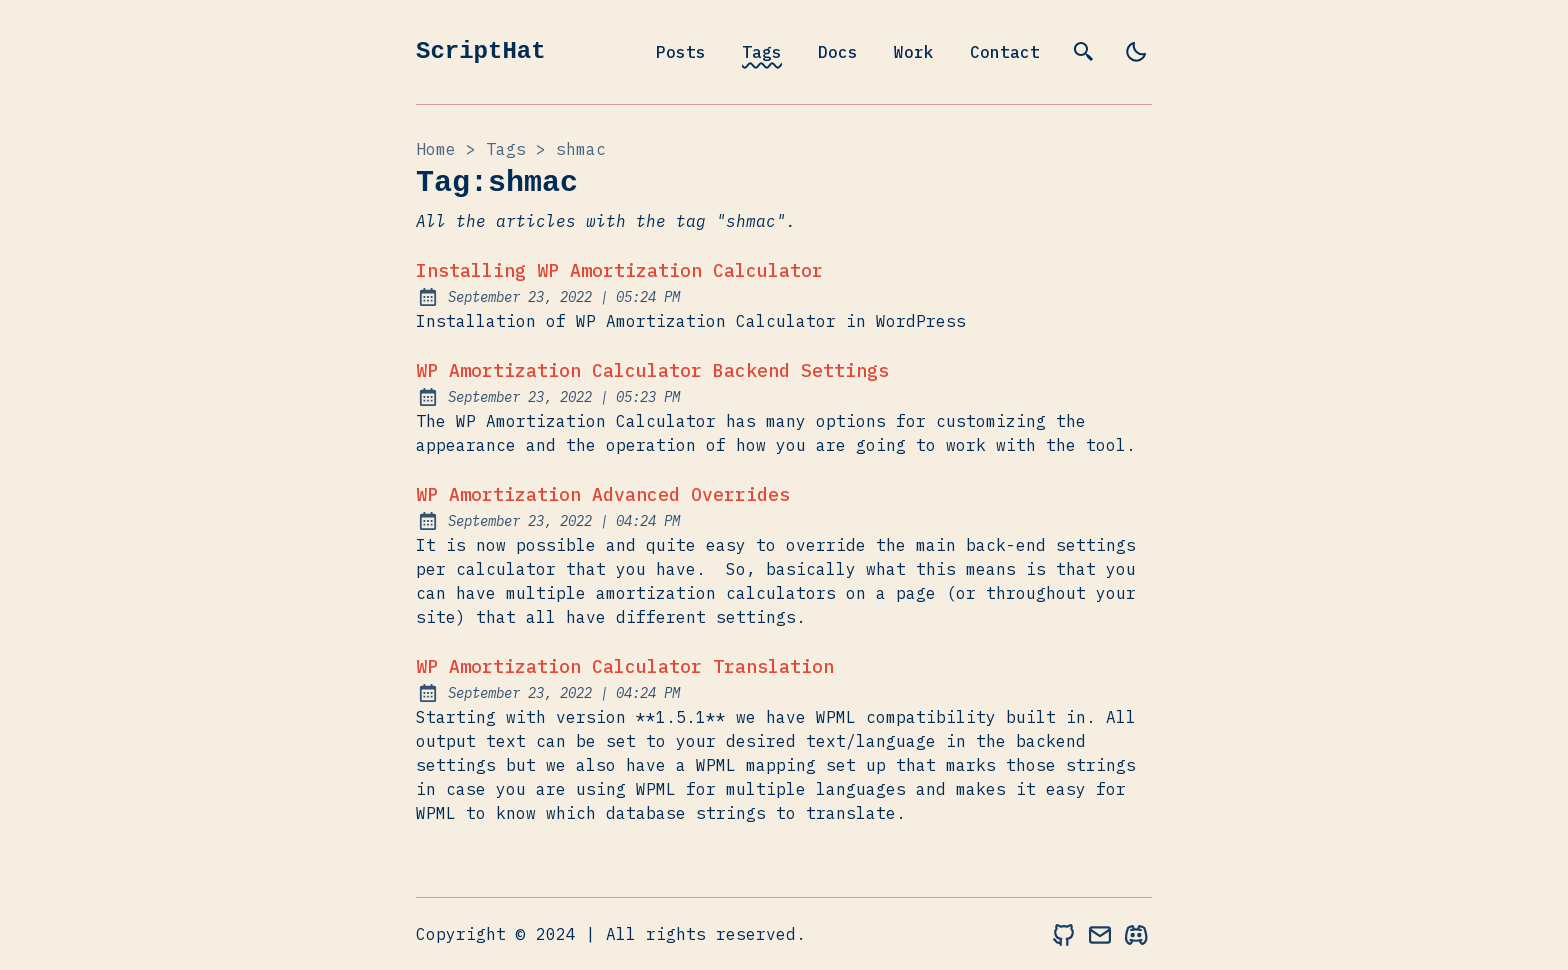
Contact (1005, 52)
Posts (681, 52)
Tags (762, 52)
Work (914, 52)
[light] (1136, 52)
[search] (1084, 52)
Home (436, 149)
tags (506, 149)
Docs (838, 52)
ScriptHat (481, 51)
